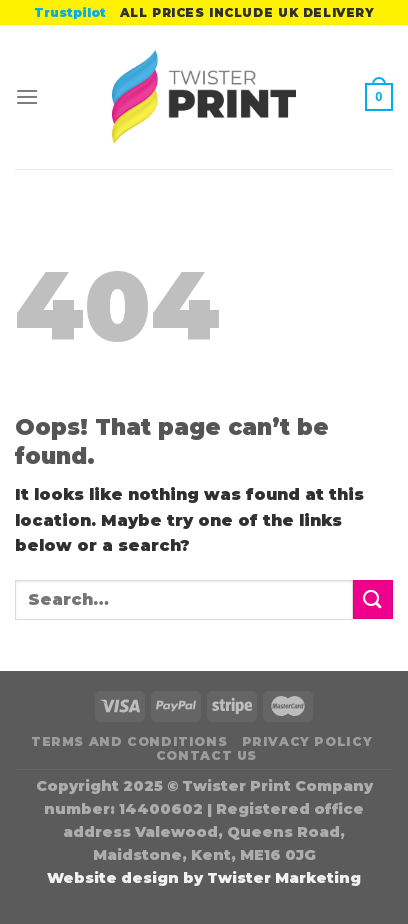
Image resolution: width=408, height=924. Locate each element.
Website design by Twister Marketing (204, 878)
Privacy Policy (307, 741)
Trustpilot (70, 12)
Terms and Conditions (129, 741)
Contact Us (206, 755)
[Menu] (27, 96)
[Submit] (373, 599)
